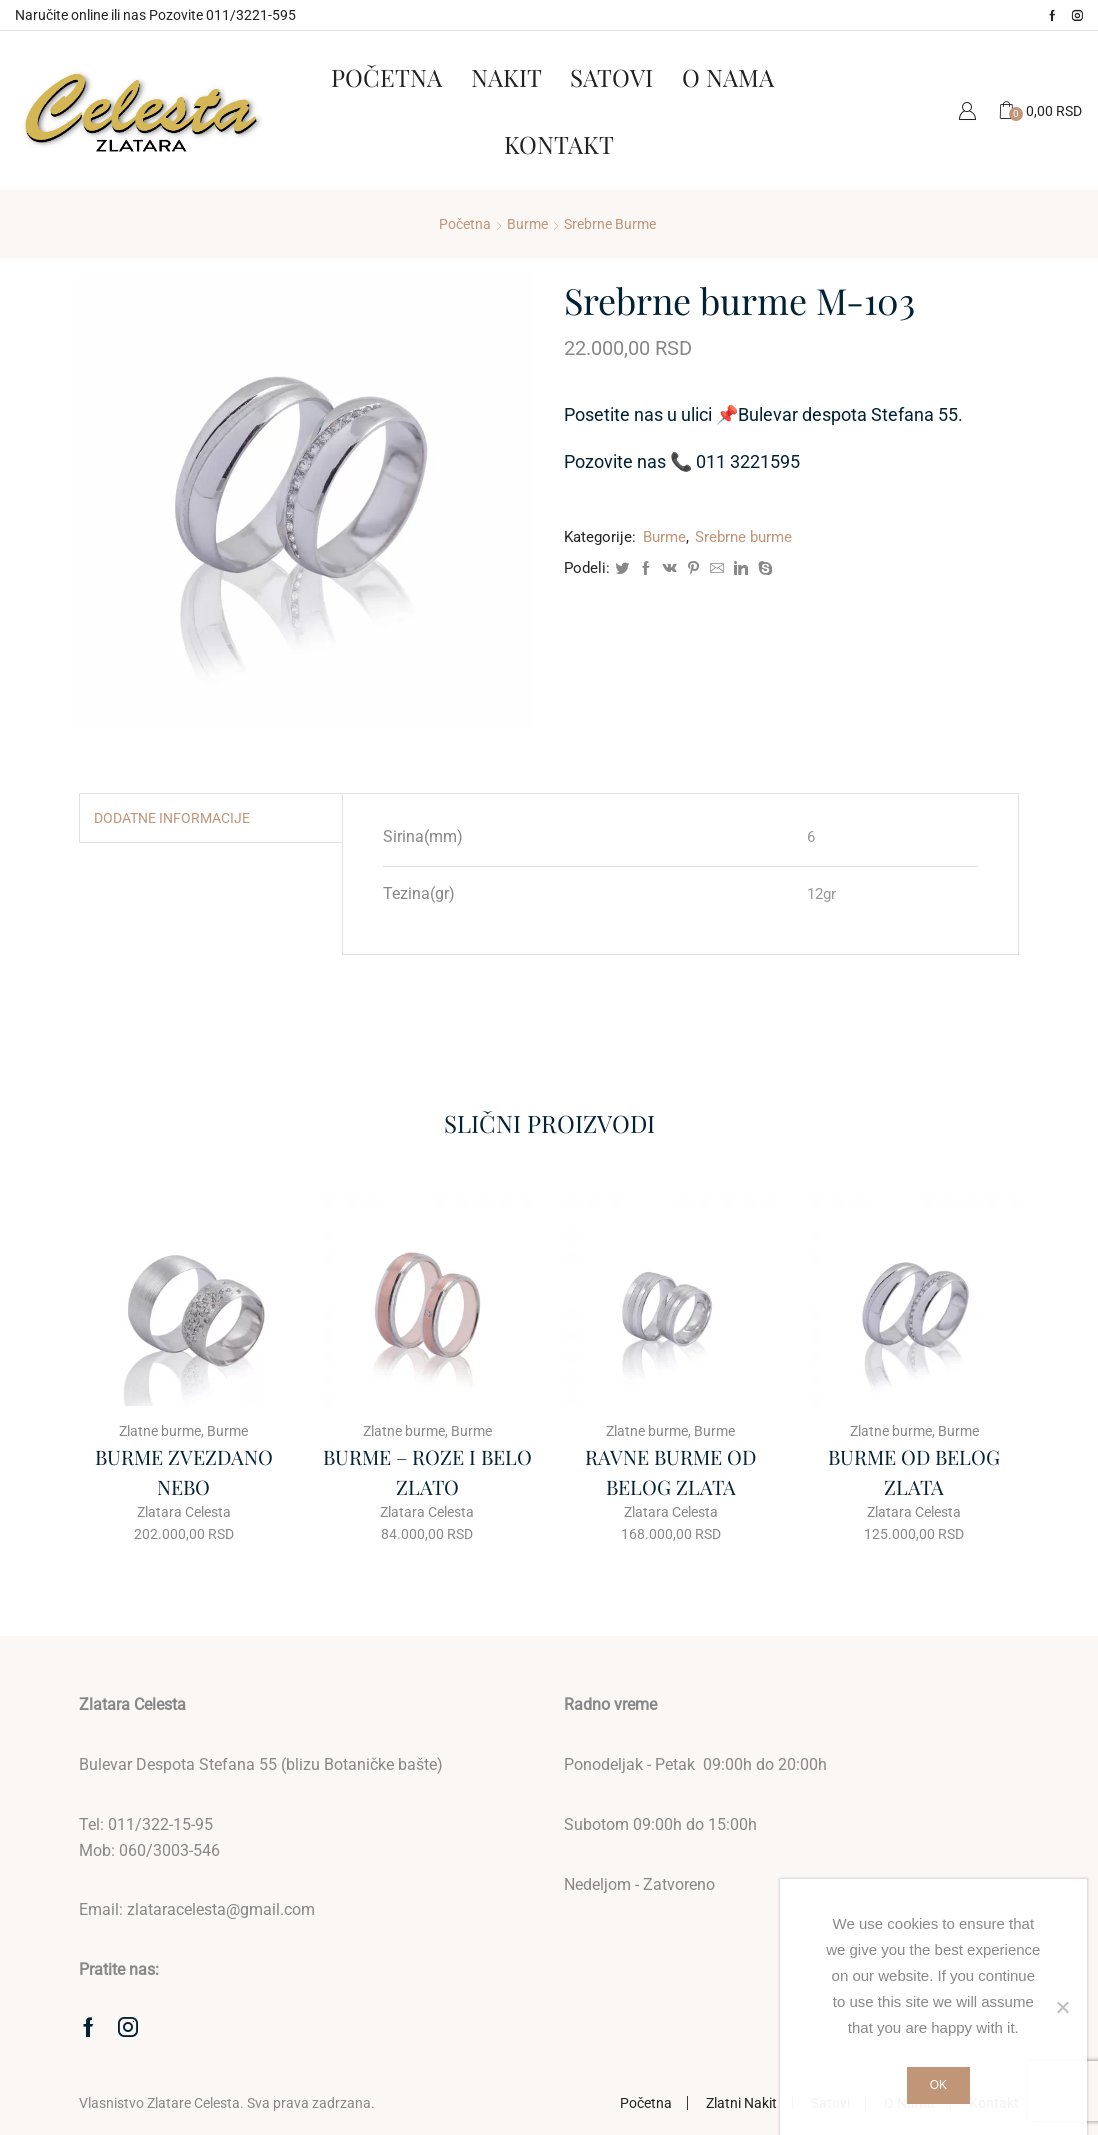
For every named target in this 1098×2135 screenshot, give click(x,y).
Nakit (506, 77)
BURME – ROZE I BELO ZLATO (427, 1471)
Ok (938, 2085)
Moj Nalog (967, 110)
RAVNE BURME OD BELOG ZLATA (670, 1471)
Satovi (611, 77)
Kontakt (559, 144)
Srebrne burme (610, 224)
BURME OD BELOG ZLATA (914, 1471)
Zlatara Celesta (184, 1512)
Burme (527, 224)
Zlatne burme (160, 1431)
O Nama (728, 77)
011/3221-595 (251, 15)
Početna (386, 77)
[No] (1062, 2007)
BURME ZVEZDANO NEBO (184, 1471)
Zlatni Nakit (741, 2103)
